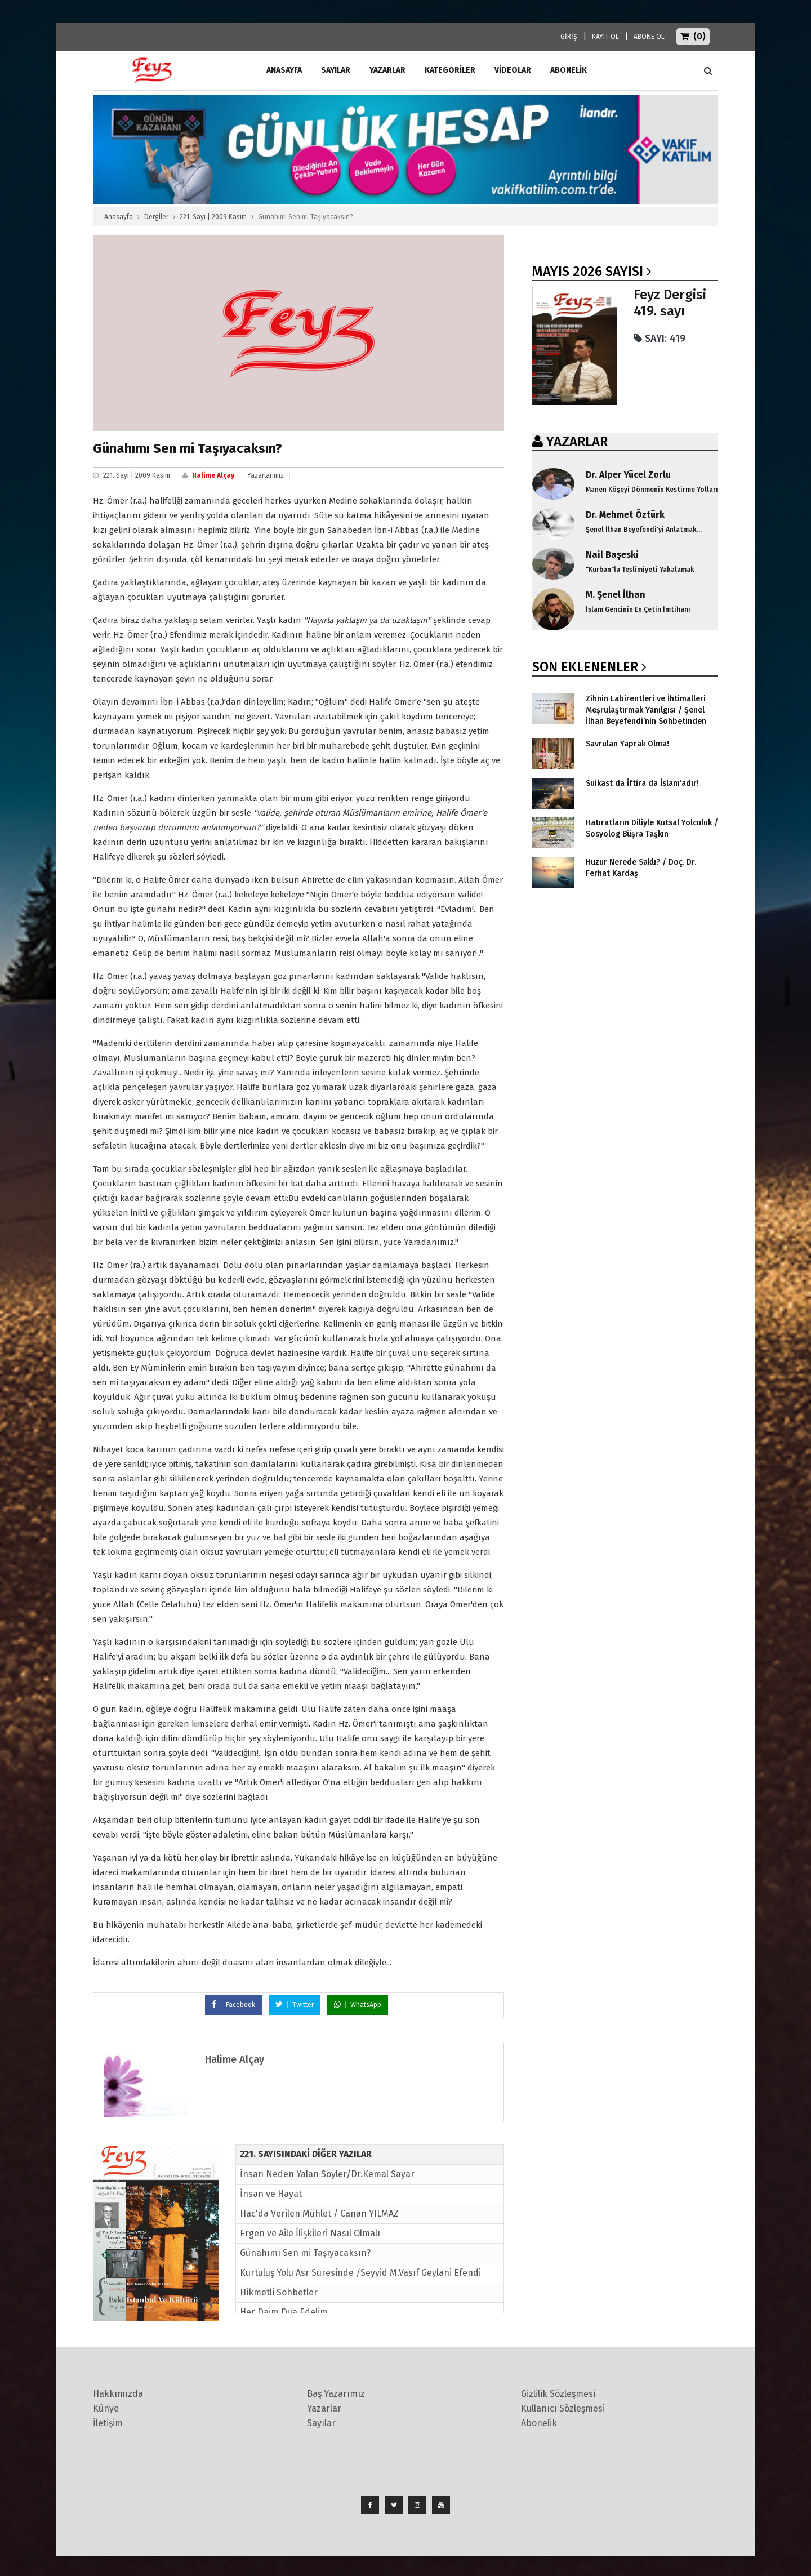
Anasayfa (118, 217)
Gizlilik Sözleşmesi (558, 2393)
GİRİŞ (568, 37)
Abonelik (539, 2423)
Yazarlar (387, 70)
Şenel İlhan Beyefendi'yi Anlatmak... (644, 529)
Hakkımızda (118, 2393)
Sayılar (335, 70)
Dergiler (156, 217)
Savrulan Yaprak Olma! (627, 744)
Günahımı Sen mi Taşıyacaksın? (305, 2253)
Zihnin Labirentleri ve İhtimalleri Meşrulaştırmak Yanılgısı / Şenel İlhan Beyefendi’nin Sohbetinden (646, 710)
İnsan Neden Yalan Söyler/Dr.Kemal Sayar (327, 2174)
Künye (106, 2408)
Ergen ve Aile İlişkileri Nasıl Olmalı (310, 2233)
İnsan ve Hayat (271, 2193)
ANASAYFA (284, 70)
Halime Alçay (213, 475)
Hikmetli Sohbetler (279, 2292)
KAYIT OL (605, 37)
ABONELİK (568, 70)
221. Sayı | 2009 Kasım (213, 217)
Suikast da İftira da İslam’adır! (642, 783)
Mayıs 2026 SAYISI (587, 271)
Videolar (512, 70)
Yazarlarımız (265, 475)
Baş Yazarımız (336, 2393)
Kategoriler (450, 70)
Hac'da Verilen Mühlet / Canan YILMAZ (319, 2213)
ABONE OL (649, 37)
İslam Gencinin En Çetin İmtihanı (638, 609)
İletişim (108, 2423)
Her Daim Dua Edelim (284, 2312)
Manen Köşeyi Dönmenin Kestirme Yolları (652, 489)
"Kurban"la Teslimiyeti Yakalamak (640, 569)
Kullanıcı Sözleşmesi (563, 2408)
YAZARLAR (577, 442)
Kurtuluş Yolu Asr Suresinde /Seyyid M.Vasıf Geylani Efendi (360, 2272)
